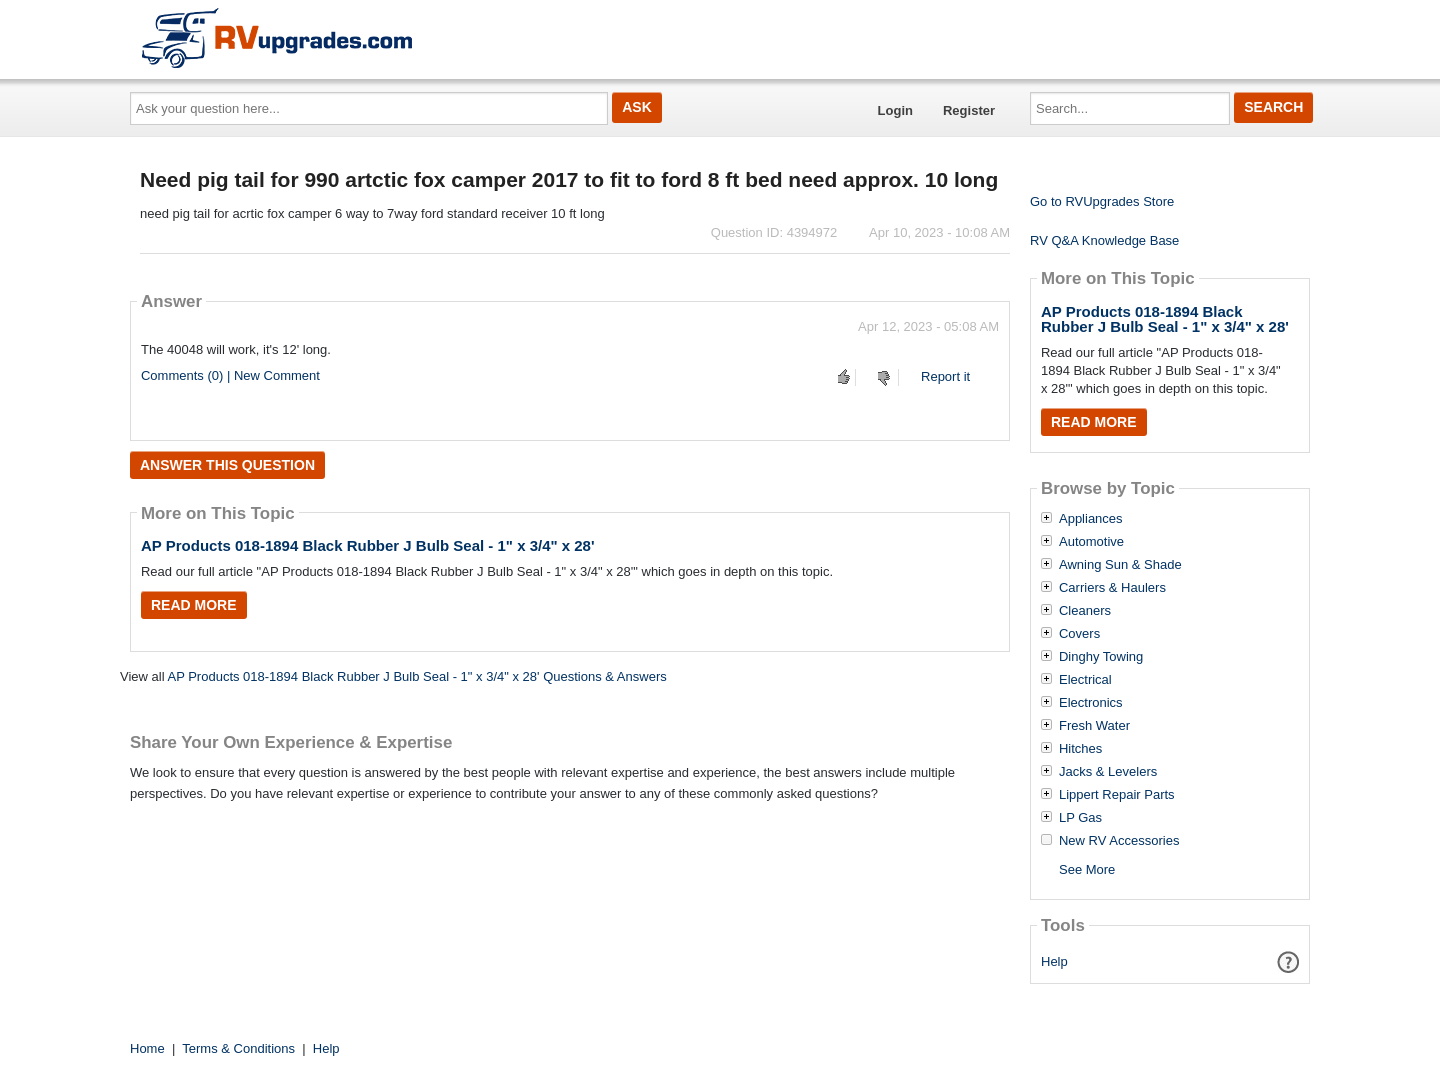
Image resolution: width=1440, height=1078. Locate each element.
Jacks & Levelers (1108, 772)
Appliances (1091, 519)
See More (1087, 869)
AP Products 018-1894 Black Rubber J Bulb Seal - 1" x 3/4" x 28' (368, 545)
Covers (1079, 634)
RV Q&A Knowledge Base (1104, 240)
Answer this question (227, 465)
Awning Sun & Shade (1120, 565)
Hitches (1080, 749)
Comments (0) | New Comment (230, 375)
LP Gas (1080, 818)
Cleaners (1085, 611)
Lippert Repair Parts (1117, 795)
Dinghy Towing (1101, 657)
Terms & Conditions (238, 1048)
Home (147, 1048)
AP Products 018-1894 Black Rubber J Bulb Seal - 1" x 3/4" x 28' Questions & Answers (416, 676)
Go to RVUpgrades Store (1102, 201)
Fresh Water (1094, 726)
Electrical (1085, 680)
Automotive (1091, 542)
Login (895, 110)
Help (1054, 961)
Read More (194, 605)
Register (969, 110)
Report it (945, 376)
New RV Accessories (1119, 841)
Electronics (1091, 703)
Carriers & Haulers (1112, 588)
